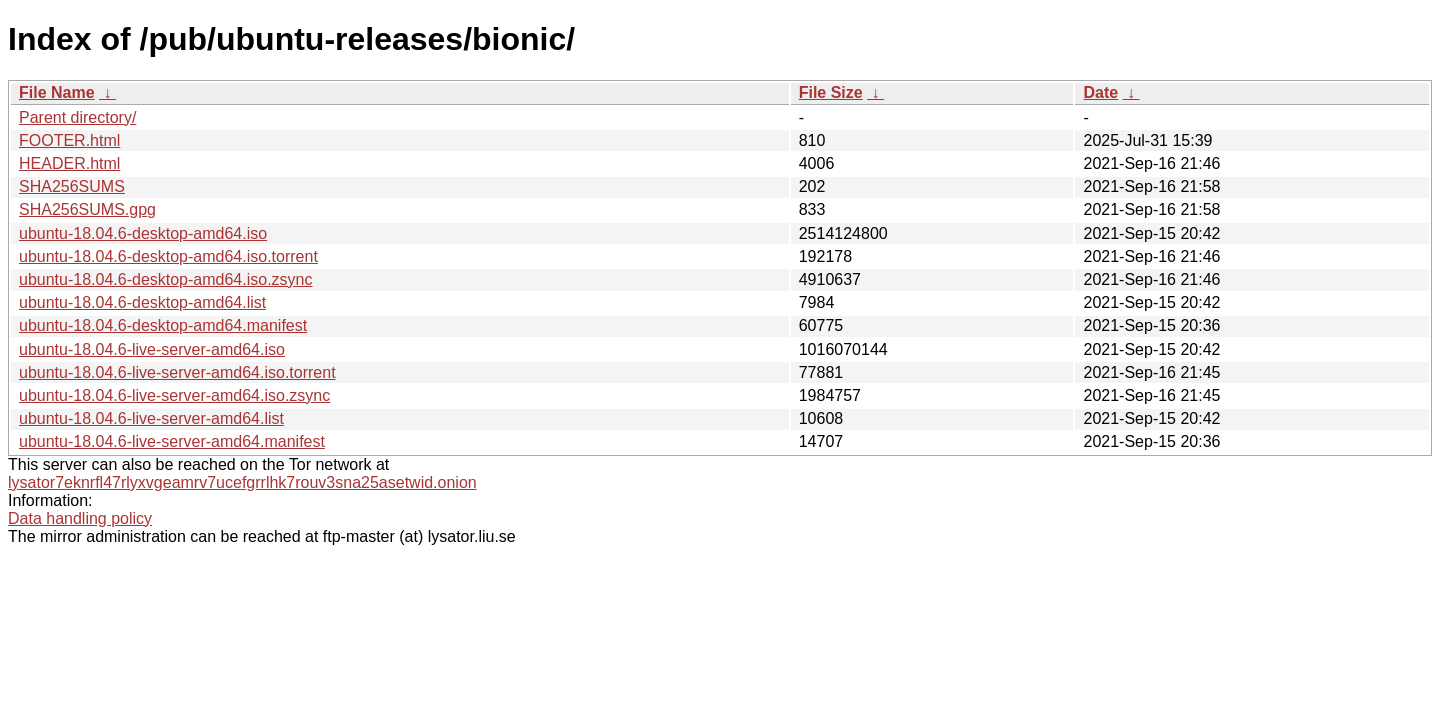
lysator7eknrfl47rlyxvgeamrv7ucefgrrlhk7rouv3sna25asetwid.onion (242, 482)
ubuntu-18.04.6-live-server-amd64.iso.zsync (174, 395)
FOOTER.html (69, 140)
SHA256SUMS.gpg (87, 209)
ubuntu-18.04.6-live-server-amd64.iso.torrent (177, 372)
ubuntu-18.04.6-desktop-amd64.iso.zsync (166, 279)
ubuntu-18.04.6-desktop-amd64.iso (143, 233)
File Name (57, 92)
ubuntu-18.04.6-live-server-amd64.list (151, 418)
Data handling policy (80, 518)
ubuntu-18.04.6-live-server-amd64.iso (152, 349)
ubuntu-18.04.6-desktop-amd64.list (142, 302)
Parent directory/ (77, 117)
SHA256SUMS (72, 186)
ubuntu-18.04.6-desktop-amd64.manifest (163, 325)
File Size (831, 92)
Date (1100, 92)
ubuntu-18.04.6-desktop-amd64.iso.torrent (168, 256)
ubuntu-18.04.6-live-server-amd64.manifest (172, 441)
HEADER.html (69, 163)
